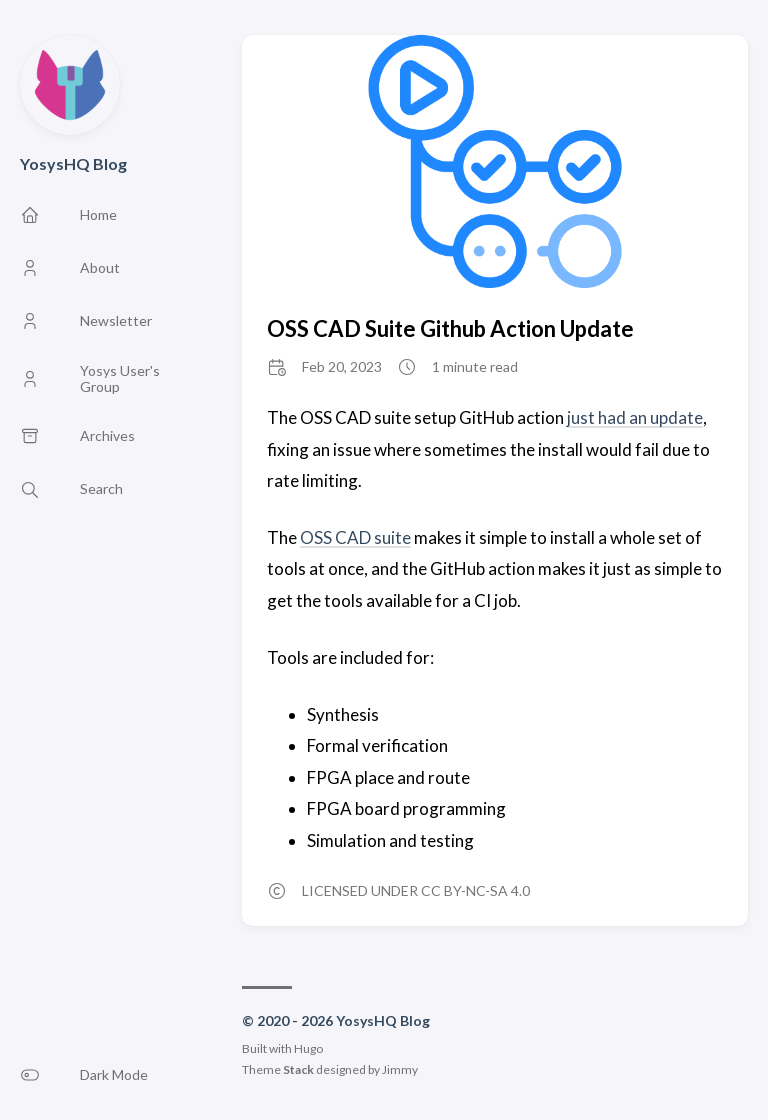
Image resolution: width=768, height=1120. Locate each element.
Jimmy (400, 1069)
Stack (298, 1069)
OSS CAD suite (355, 537)
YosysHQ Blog (73, 163)
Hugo (308, 1048)
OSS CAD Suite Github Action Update (450, 328)
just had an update (635, 417)
